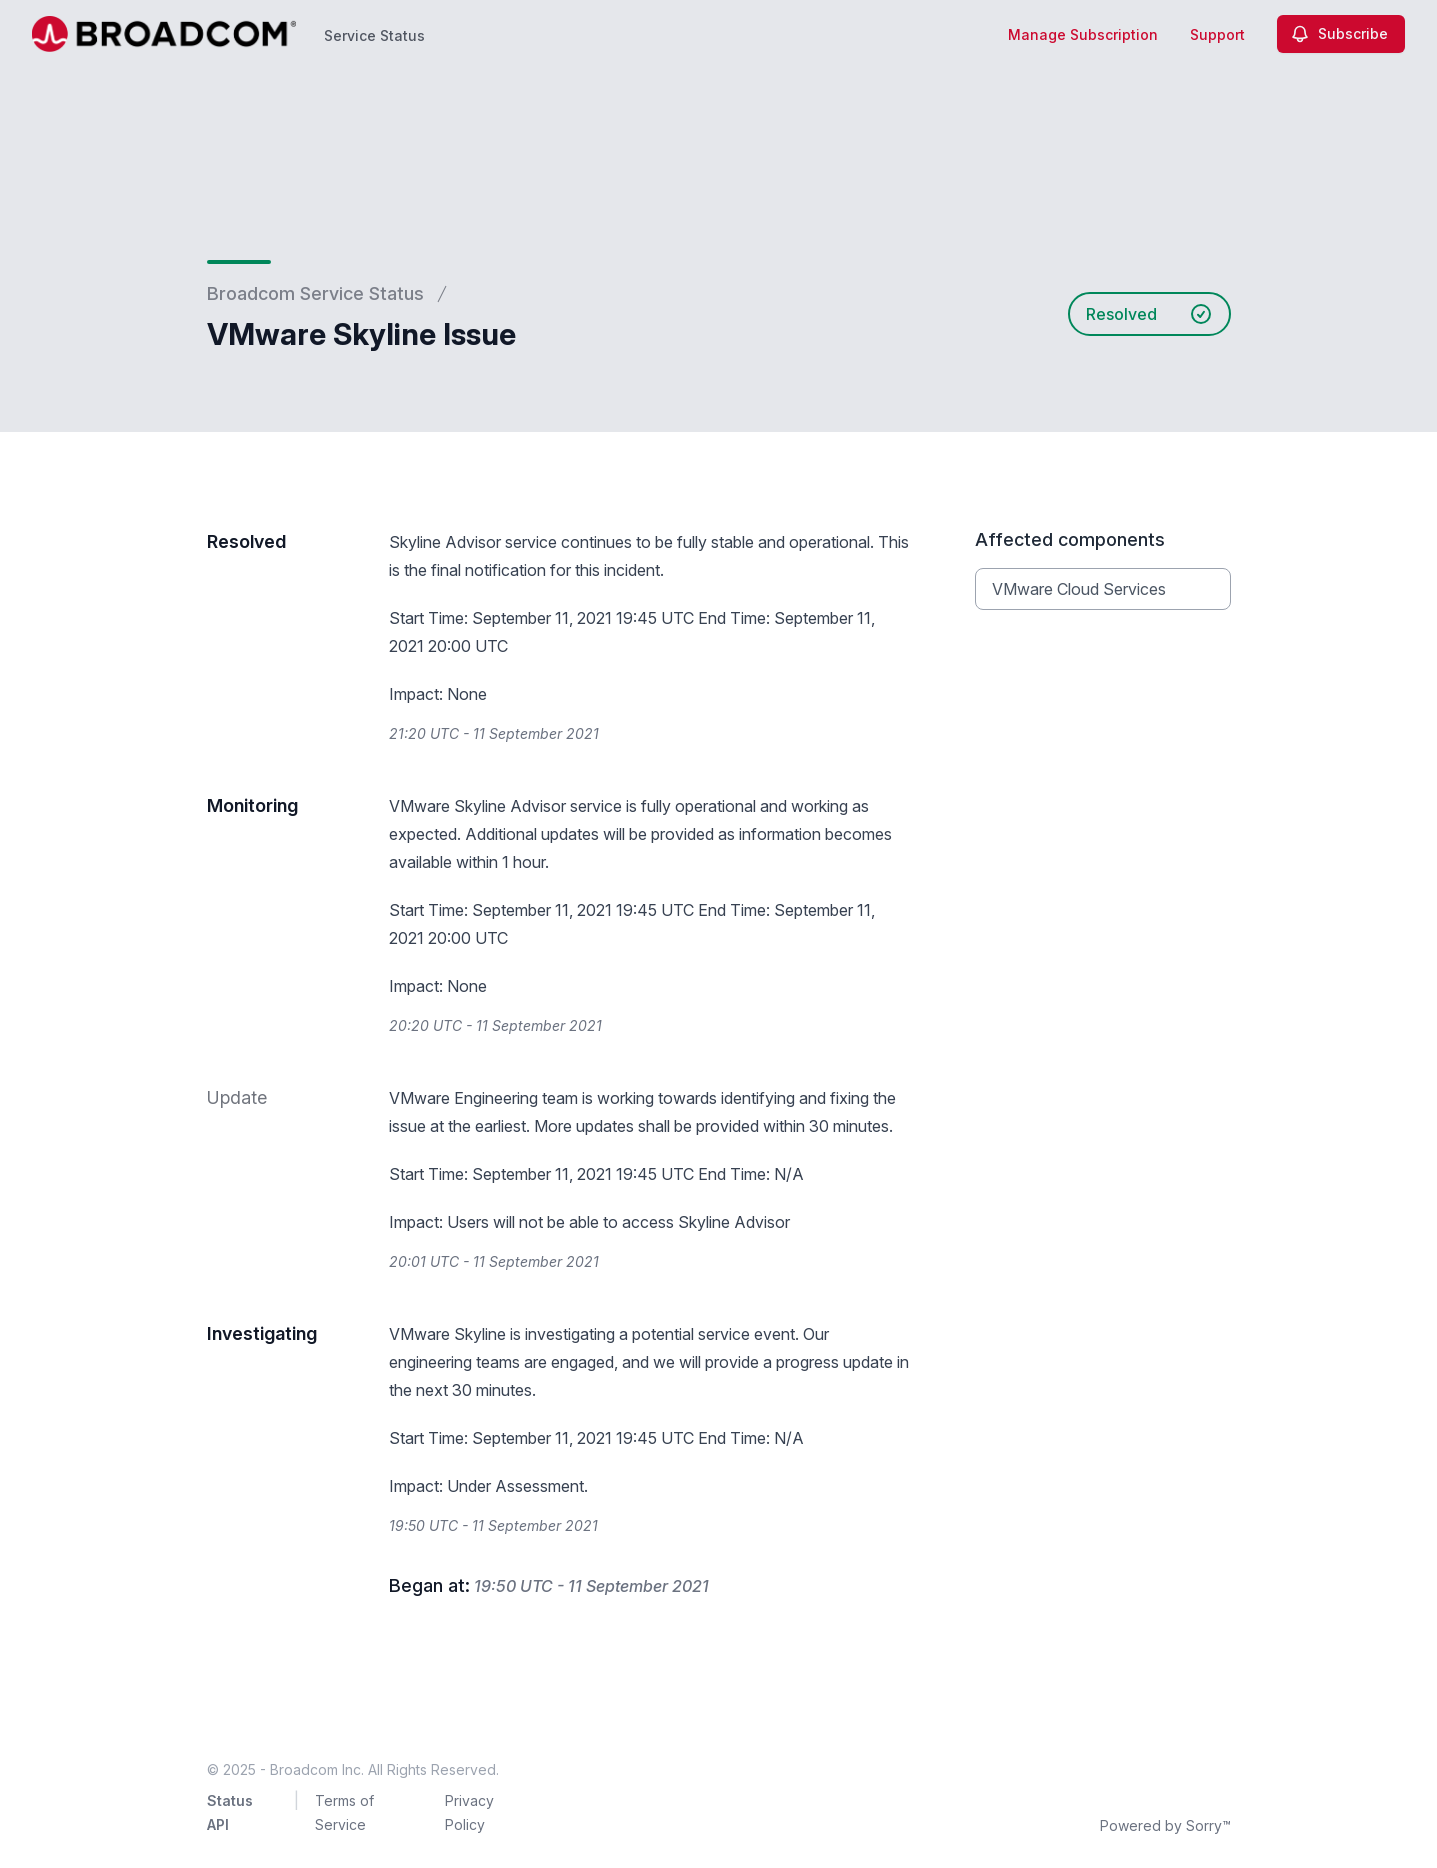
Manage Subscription (1083, 34)
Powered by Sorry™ (1165, 1825)
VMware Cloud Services (1079, 589)
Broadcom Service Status (315, 293)
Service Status (374, 35)
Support (1217, 34)
